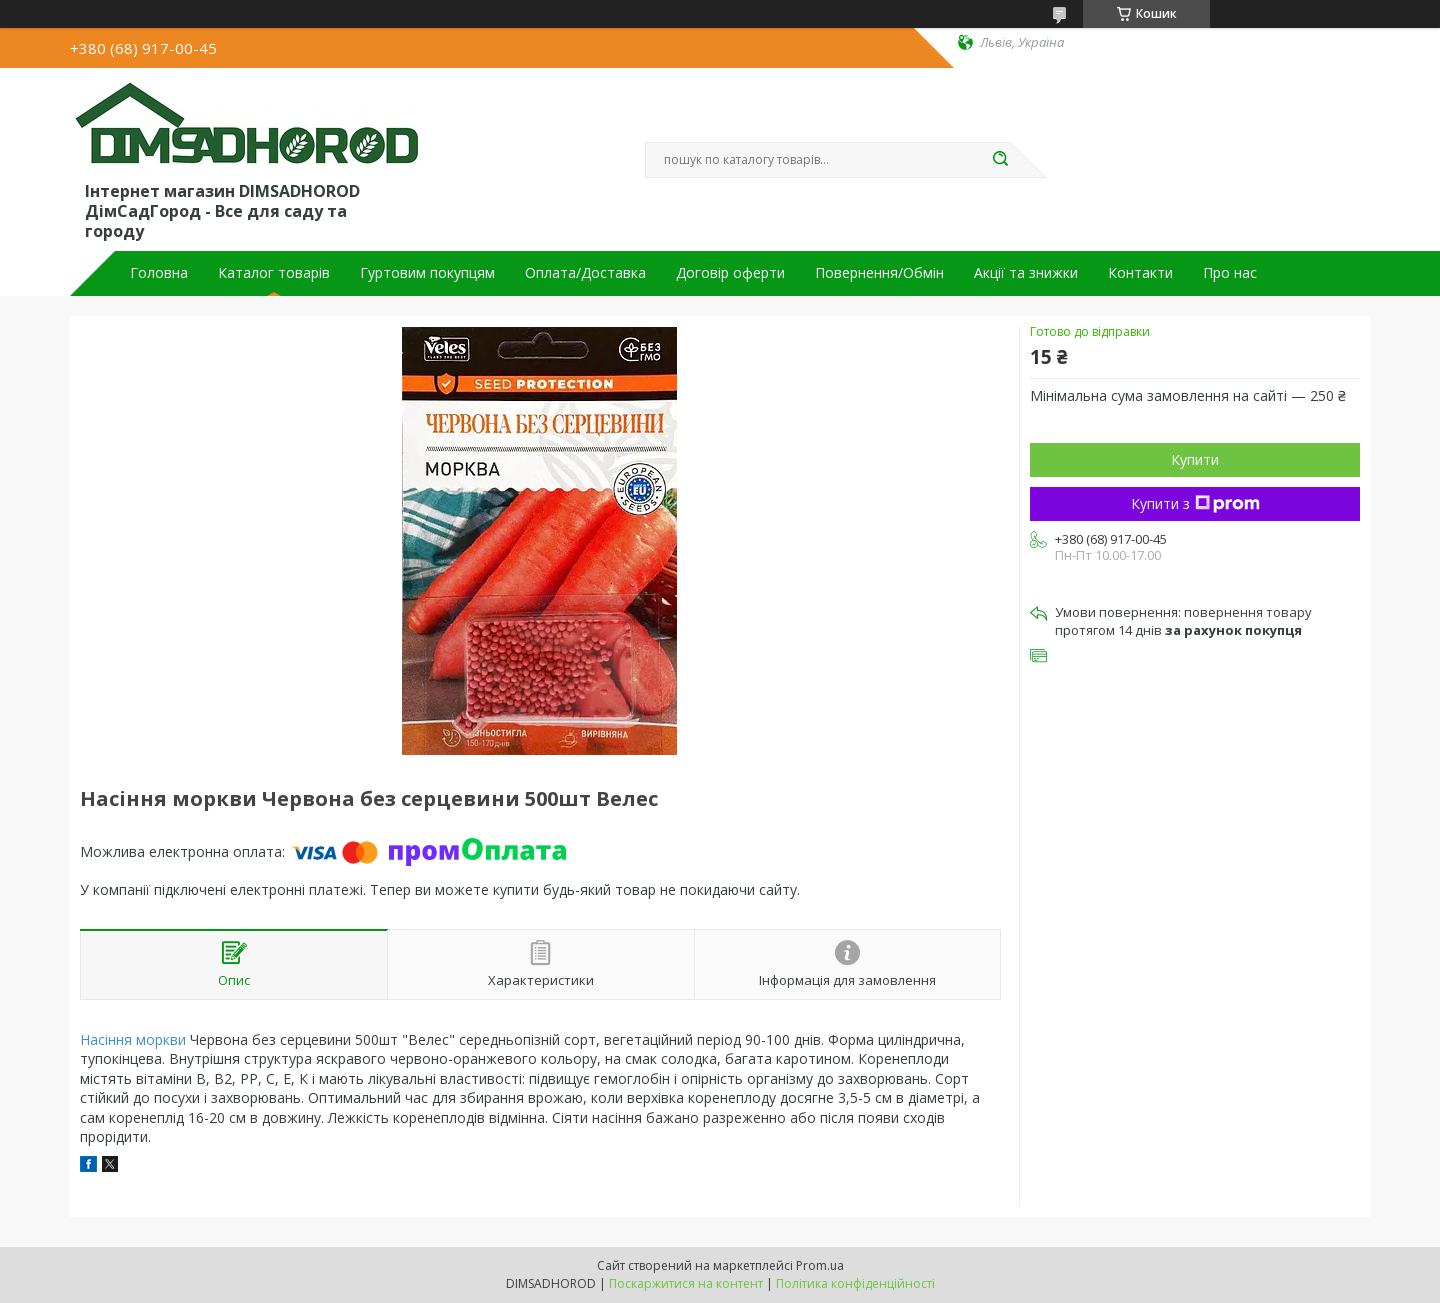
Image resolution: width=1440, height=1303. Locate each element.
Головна (159, 273)
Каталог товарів (274, 273)
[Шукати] (1000, 160)
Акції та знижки (1026, 273)
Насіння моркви (133, 1039)
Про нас (1230, 273)
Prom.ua (820, 1265)
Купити (1195, 459)
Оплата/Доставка (585, 273)
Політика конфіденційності (855, 1283)
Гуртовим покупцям (427, 273)
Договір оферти (730, 273)
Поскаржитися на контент (686, 1283)
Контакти (1140, 273)
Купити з (1195, 503)
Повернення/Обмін (879, 273)
